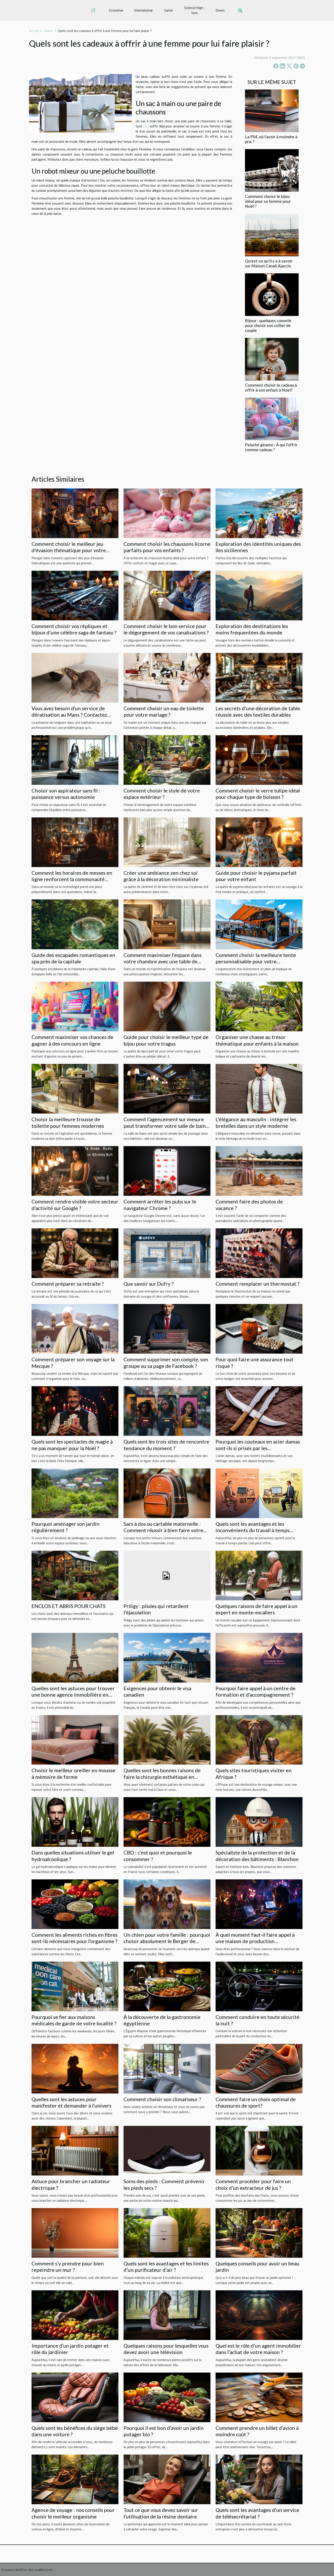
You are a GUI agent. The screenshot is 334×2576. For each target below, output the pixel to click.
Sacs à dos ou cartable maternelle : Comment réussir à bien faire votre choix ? (163, 1530)
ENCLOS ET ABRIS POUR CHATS (68, 1606)
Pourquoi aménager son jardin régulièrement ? (65, 1527)
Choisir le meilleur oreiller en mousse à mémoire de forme (73, 1773)
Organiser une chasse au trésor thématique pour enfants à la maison (257, 1040)
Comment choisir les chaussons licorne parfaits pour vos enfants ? (167, 547)
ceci (146, 126)
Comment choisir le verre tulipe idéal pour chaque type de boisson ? (258, 793)
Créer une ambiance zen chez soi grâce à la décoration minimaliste (161, 876)
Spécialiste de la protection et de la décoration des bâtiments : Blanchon (257, 1855)
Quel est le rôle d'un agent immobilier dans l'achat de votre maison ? (258, 2349)
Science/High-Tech (194, 10)
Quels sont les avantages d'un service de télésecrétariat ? (257, 2513)
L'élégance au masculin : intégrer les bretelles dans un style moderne (256, 1122)
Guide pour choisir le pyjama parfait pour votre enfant (256, 876)
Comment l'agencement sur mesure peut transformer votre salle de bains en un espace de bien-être (166, 1125)
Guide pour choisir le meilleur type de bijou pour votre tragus (166, 1040)
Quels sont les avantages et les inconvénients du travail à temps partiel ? (252, 1530)
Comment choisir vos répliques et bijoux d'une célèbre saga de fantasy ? (74, 629)
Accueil (34, 30)
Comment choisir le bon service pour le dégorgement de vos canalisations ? (166, 629)
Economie (116, 10)
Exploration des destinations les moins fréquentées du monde (252, 629)
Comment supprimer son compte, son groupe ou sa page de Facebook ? (166, 1362)
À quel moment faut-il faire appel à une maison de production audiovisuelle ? (255, 1941)
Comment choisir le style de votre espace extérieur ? (162, 793)
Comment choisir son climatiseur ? (162, 2099)
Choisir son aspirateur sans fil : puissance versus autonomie (66, 793)
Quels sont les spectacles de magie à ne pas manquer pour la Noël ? (72, 1444)
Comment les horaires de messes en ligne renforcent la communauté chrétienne (72, 879)
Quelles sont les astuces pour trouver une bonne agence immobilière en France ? (73, 1694)
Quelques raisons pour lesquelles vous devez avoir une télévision (166, 2349)
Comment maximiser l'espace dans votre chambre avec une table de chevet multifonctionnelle (163, 961)
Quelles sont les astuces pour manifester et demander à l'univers (71, 2102)
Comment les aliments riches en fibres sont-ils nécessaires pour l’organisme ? (75, 1938)
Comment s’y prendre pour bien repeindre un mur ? (68, 2266)
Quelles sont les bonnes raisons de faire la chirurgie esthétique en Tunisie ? (162, 1776)
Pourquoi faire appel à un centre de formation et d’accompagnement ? (255, 1691)
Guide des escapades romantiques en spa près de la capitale (73, 958)
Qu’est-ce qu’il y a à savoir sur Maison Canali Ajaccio (268, 263)
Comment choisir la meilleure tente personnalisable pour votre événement (256, 961)
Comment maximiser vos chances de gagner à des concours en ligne (72, 1040)
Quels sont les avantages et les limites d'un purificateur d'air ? (166, 2266)
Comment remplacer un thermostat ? (257, 1284)
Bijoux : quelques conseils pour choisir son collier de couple (268, 325)
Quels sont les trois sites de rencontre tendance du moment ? (166, 1444)
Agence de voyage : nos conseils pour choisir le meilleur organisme (73, 2513)
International (143, 10)
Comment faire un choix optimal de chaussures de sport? (256, 2102)
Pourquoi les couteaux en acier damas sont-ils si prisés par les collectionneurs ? (258, 1448)
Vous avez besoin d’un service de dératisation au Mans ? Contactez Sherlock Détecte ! (69, 714)
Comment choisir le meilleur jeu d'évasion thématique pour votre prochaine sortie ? (69, 550)
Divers (220, 10)
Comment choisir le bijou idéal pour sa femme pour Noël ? (268, 201)
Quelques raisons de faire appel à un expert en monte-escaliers (256, 1609)
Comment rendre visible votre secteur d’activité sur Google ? (75, 1204)
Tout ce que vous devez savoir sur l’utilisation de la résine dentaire (161, 2513)
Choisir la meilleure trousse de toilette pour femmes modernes (68, 1122)
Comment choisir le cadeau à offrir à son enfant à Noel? (271, 387)
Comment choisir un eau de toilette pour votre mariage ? (164, 711)
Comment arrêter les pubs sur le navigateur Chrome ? (160, 1204)
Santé (168, 10)
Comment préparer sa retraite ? (68, 1284)
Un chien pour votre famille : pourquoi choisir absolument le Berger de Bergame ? (167, 1941)
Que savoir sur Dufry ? (149, 1284)
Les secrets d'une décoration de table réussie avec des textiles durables (258, 711)
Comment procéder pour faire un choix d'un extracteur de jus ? (253, 2184)
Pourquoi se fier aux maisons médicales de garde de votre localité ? (74, 2020)
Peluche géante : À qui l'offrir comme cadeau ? (271, 447)
